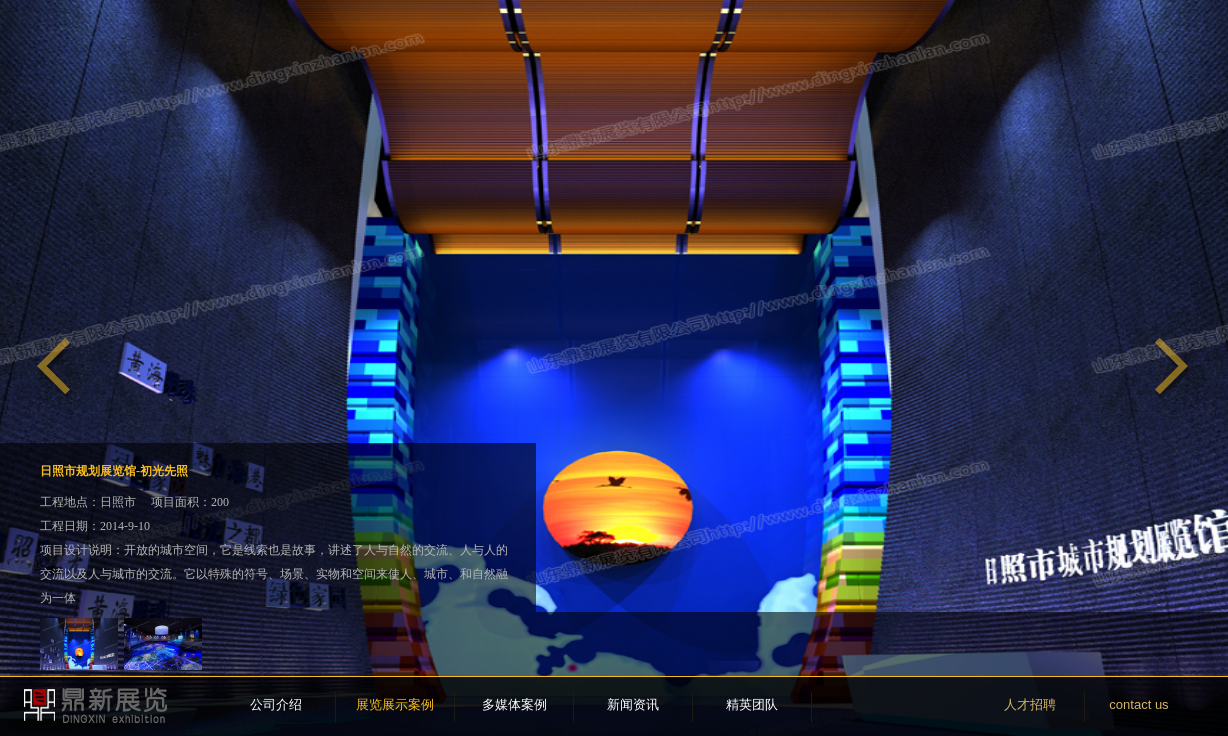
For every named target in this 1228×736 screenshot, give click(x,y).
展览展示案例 (395, 704)
